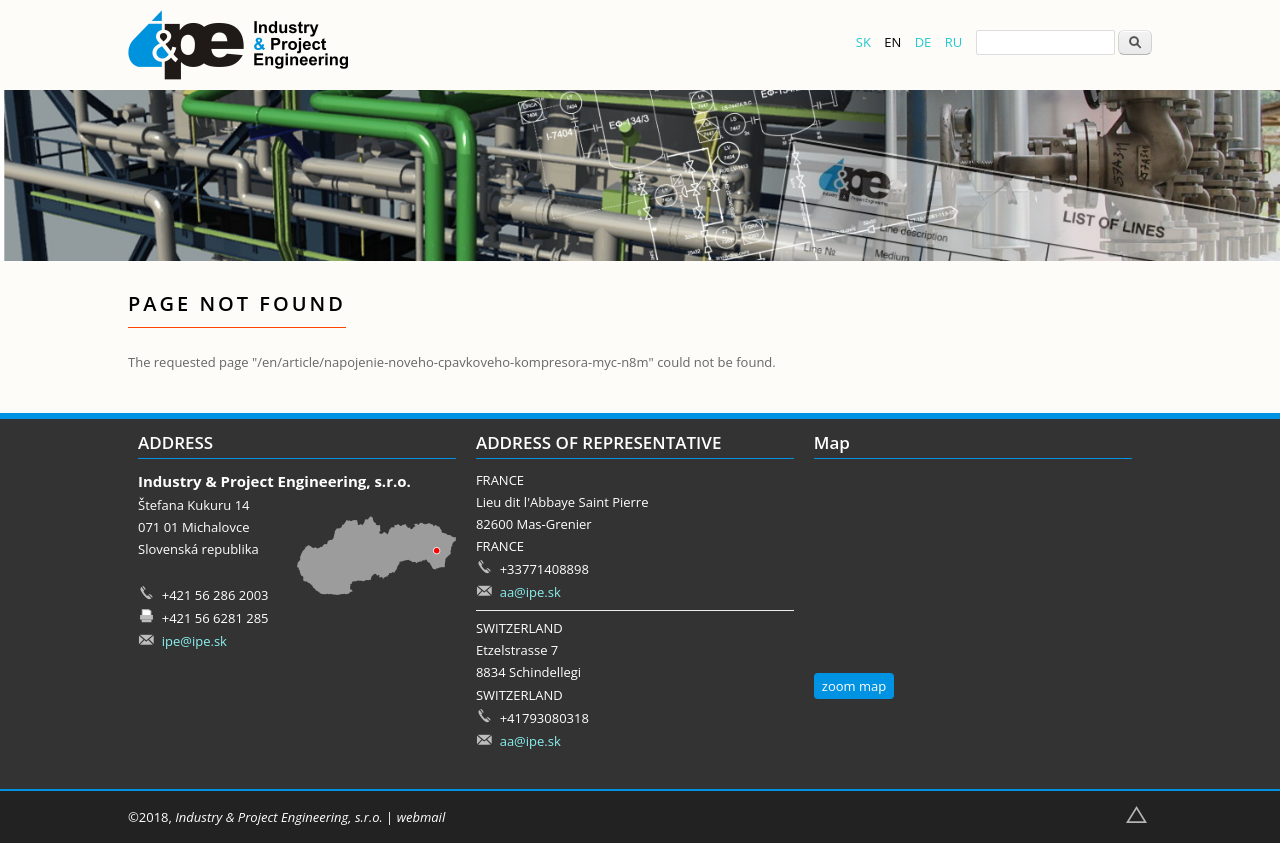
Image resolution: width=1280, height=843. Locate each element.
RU (954, 42)
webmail (421, 817)
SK (863, 42)
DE (923, 42)
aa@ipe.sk (530, 592)
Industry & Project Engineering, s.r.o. (278, 817)
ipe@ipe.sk (194, 641)
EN (892, 42)
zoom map (854, 686)
